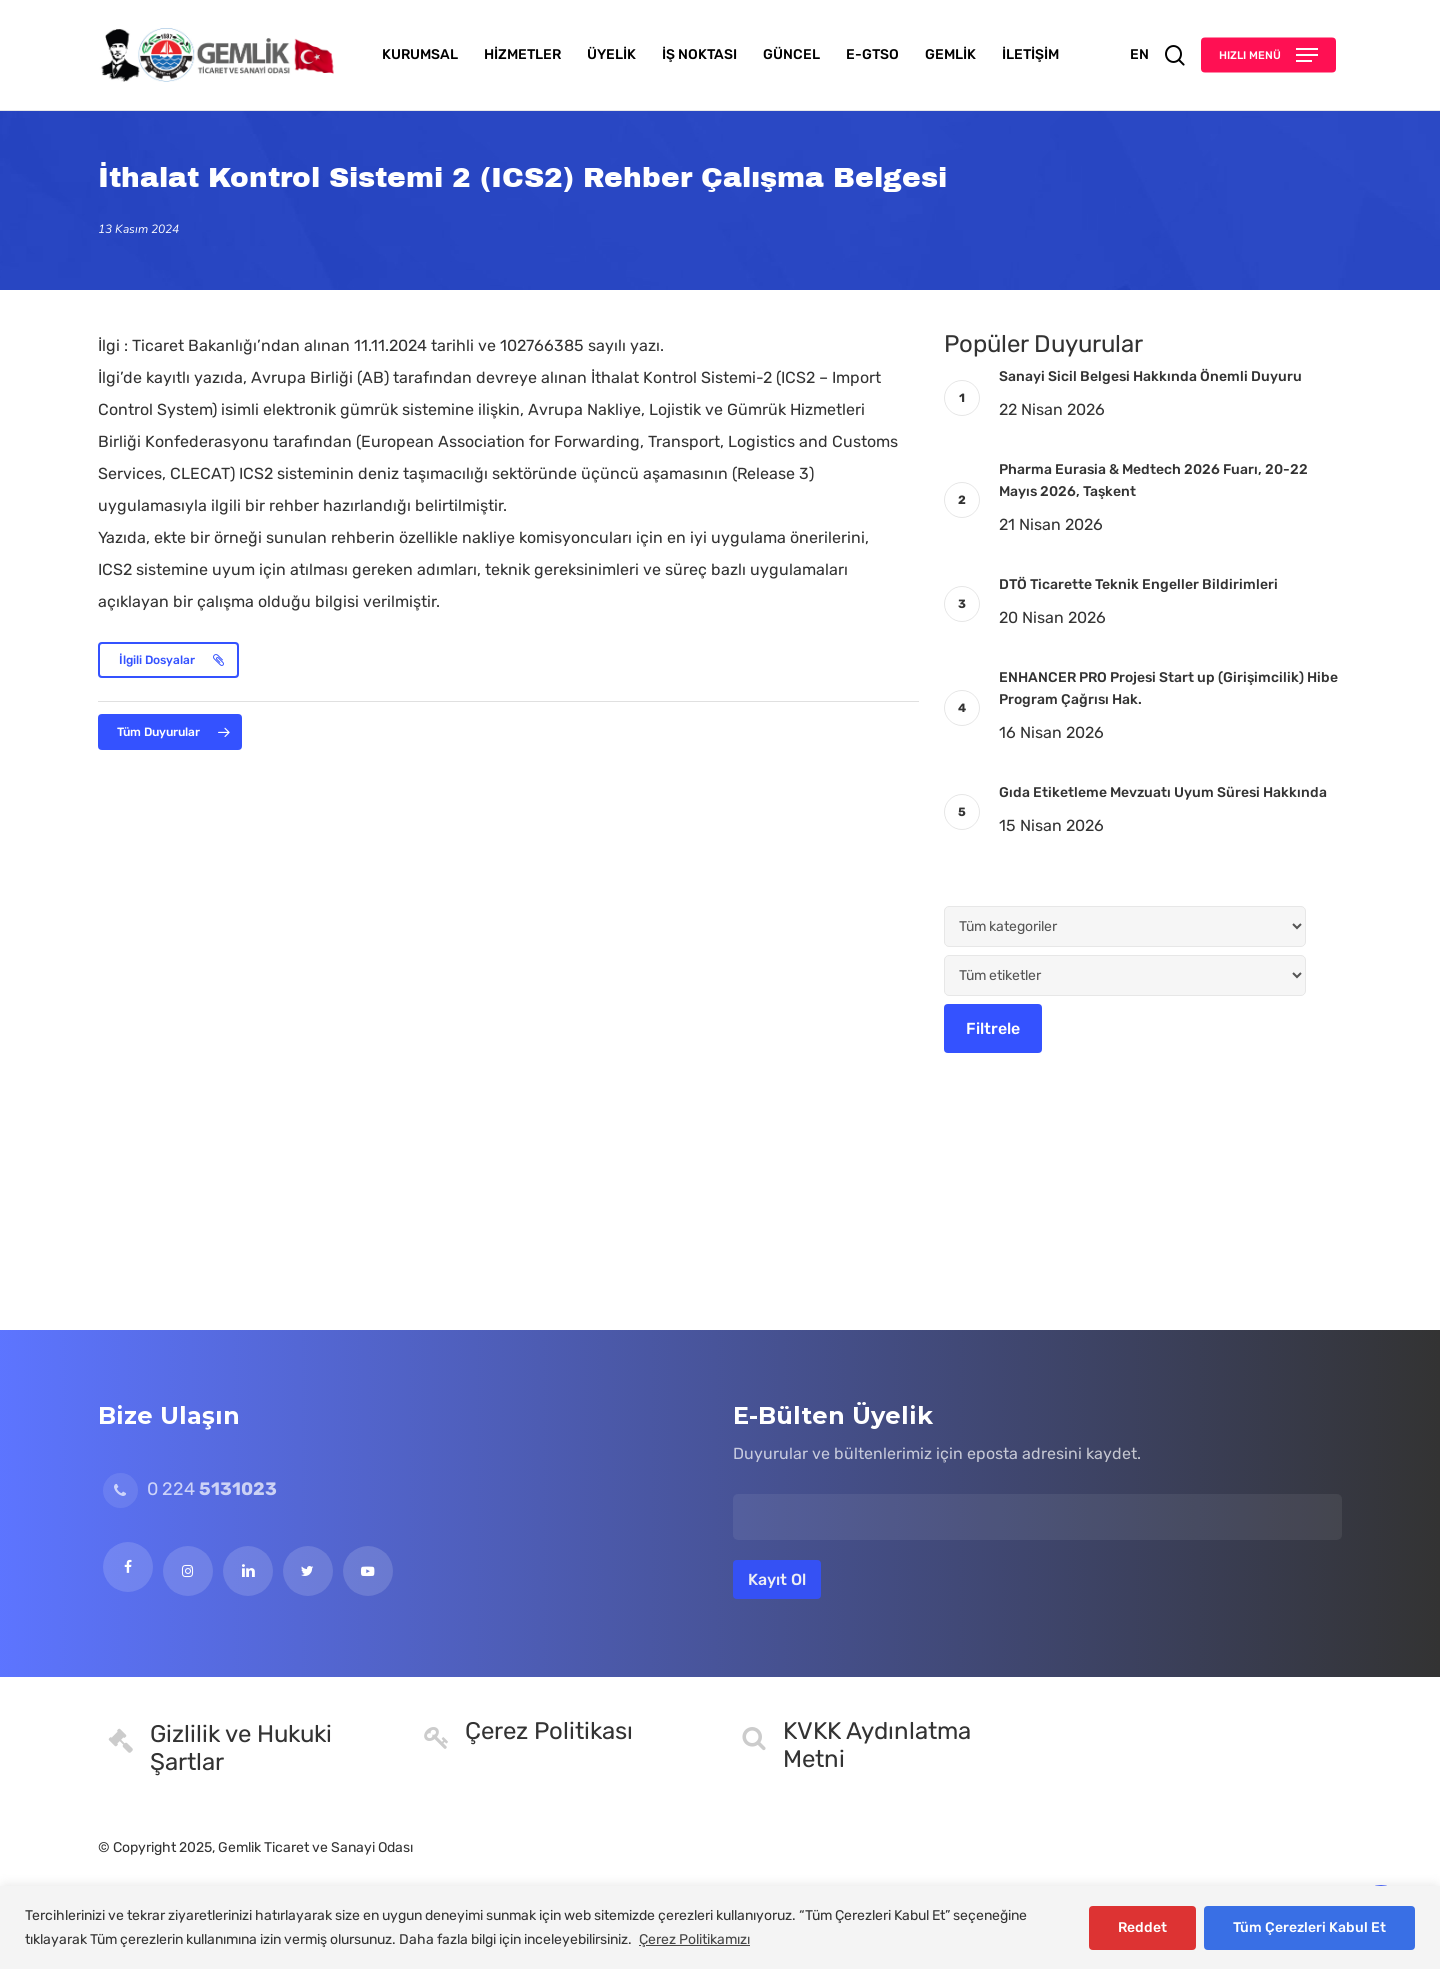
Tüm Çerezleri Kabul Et (1309, 1927)
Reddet (1142, 1927)
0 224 (190, 1489)
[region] (720, 1927)
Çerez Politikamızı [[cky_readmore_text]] (694, 1939)
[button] (1268, 55)
